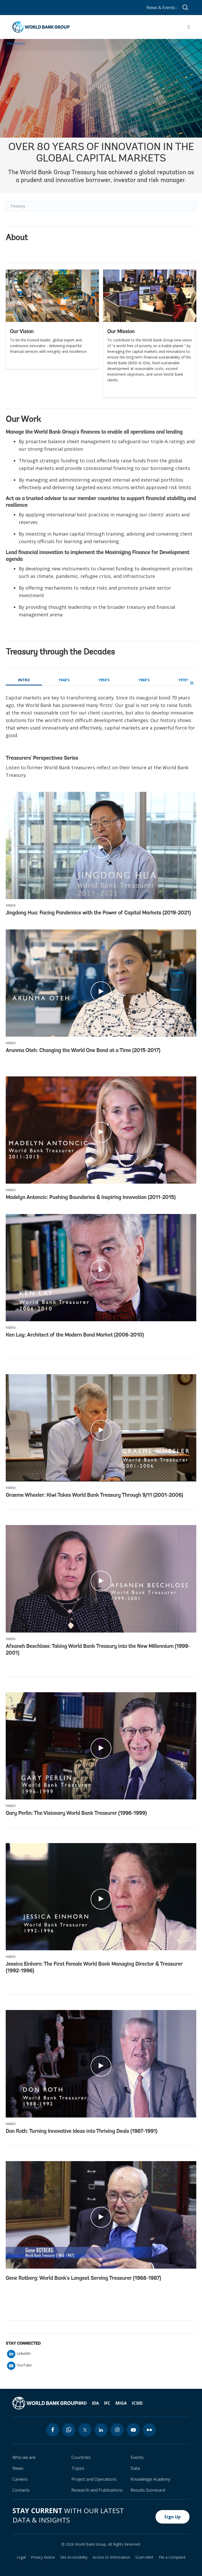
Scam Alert (144, 2557)
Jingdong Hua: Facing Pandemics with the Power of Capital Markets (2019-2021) (98, 913)
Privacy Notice (43, 2557)
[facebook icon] (52, 2429)
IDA (95, 2403)
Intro (24, 679)
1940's (64, 679)
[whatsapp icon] (68, 2429)
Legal (21, 2557)
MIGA (121, 2403)
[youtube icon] (133, 2429)
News (17, 2468)
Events (137, 2457)
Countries (81, 2457)
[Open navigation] (189, 27)
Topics (77, 2468)
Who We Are (16, 43)
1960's (144, 679)
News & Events (161, 7)
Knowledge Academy (150, 2479)
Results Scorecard (148, 2490)
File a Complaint (172, 2557)
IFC (107, 2403)
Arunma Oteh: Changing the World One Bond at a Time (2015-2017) (83, 1050)
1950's (104, 679)
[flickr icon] (149, 2429)
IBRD (82, 2403)
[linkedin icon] (101, 2429)
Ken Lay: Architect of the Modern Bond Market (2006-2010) (75, 1335)
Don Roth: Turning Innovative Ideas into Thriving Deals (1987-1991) (81, 2131)
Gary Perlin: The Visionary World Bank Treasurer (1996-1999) (76, 1813)
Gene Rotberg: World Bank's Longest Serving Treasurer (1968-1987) (83, 2278)
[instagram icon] (117, 2429)
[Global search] (185, 7)
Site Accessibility (73, 2557)
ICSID (137, 2403)
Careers (20, 2479)
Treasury (17, 206)
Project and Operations (94, 2479)
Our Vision (21, 331)
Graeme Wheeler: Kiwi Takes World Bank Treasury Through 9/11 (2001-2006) (94, 1495)
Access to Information (111, 2557)
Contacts (21, 2490)
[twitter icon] (84, 2429)
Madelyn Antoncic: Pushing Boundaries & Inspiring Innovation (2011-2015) (91, 1197)
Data (135, 2468)
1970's (184, 679)
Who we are (24, 2457)
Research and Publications (97, 2490)
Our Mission (120, 331)
